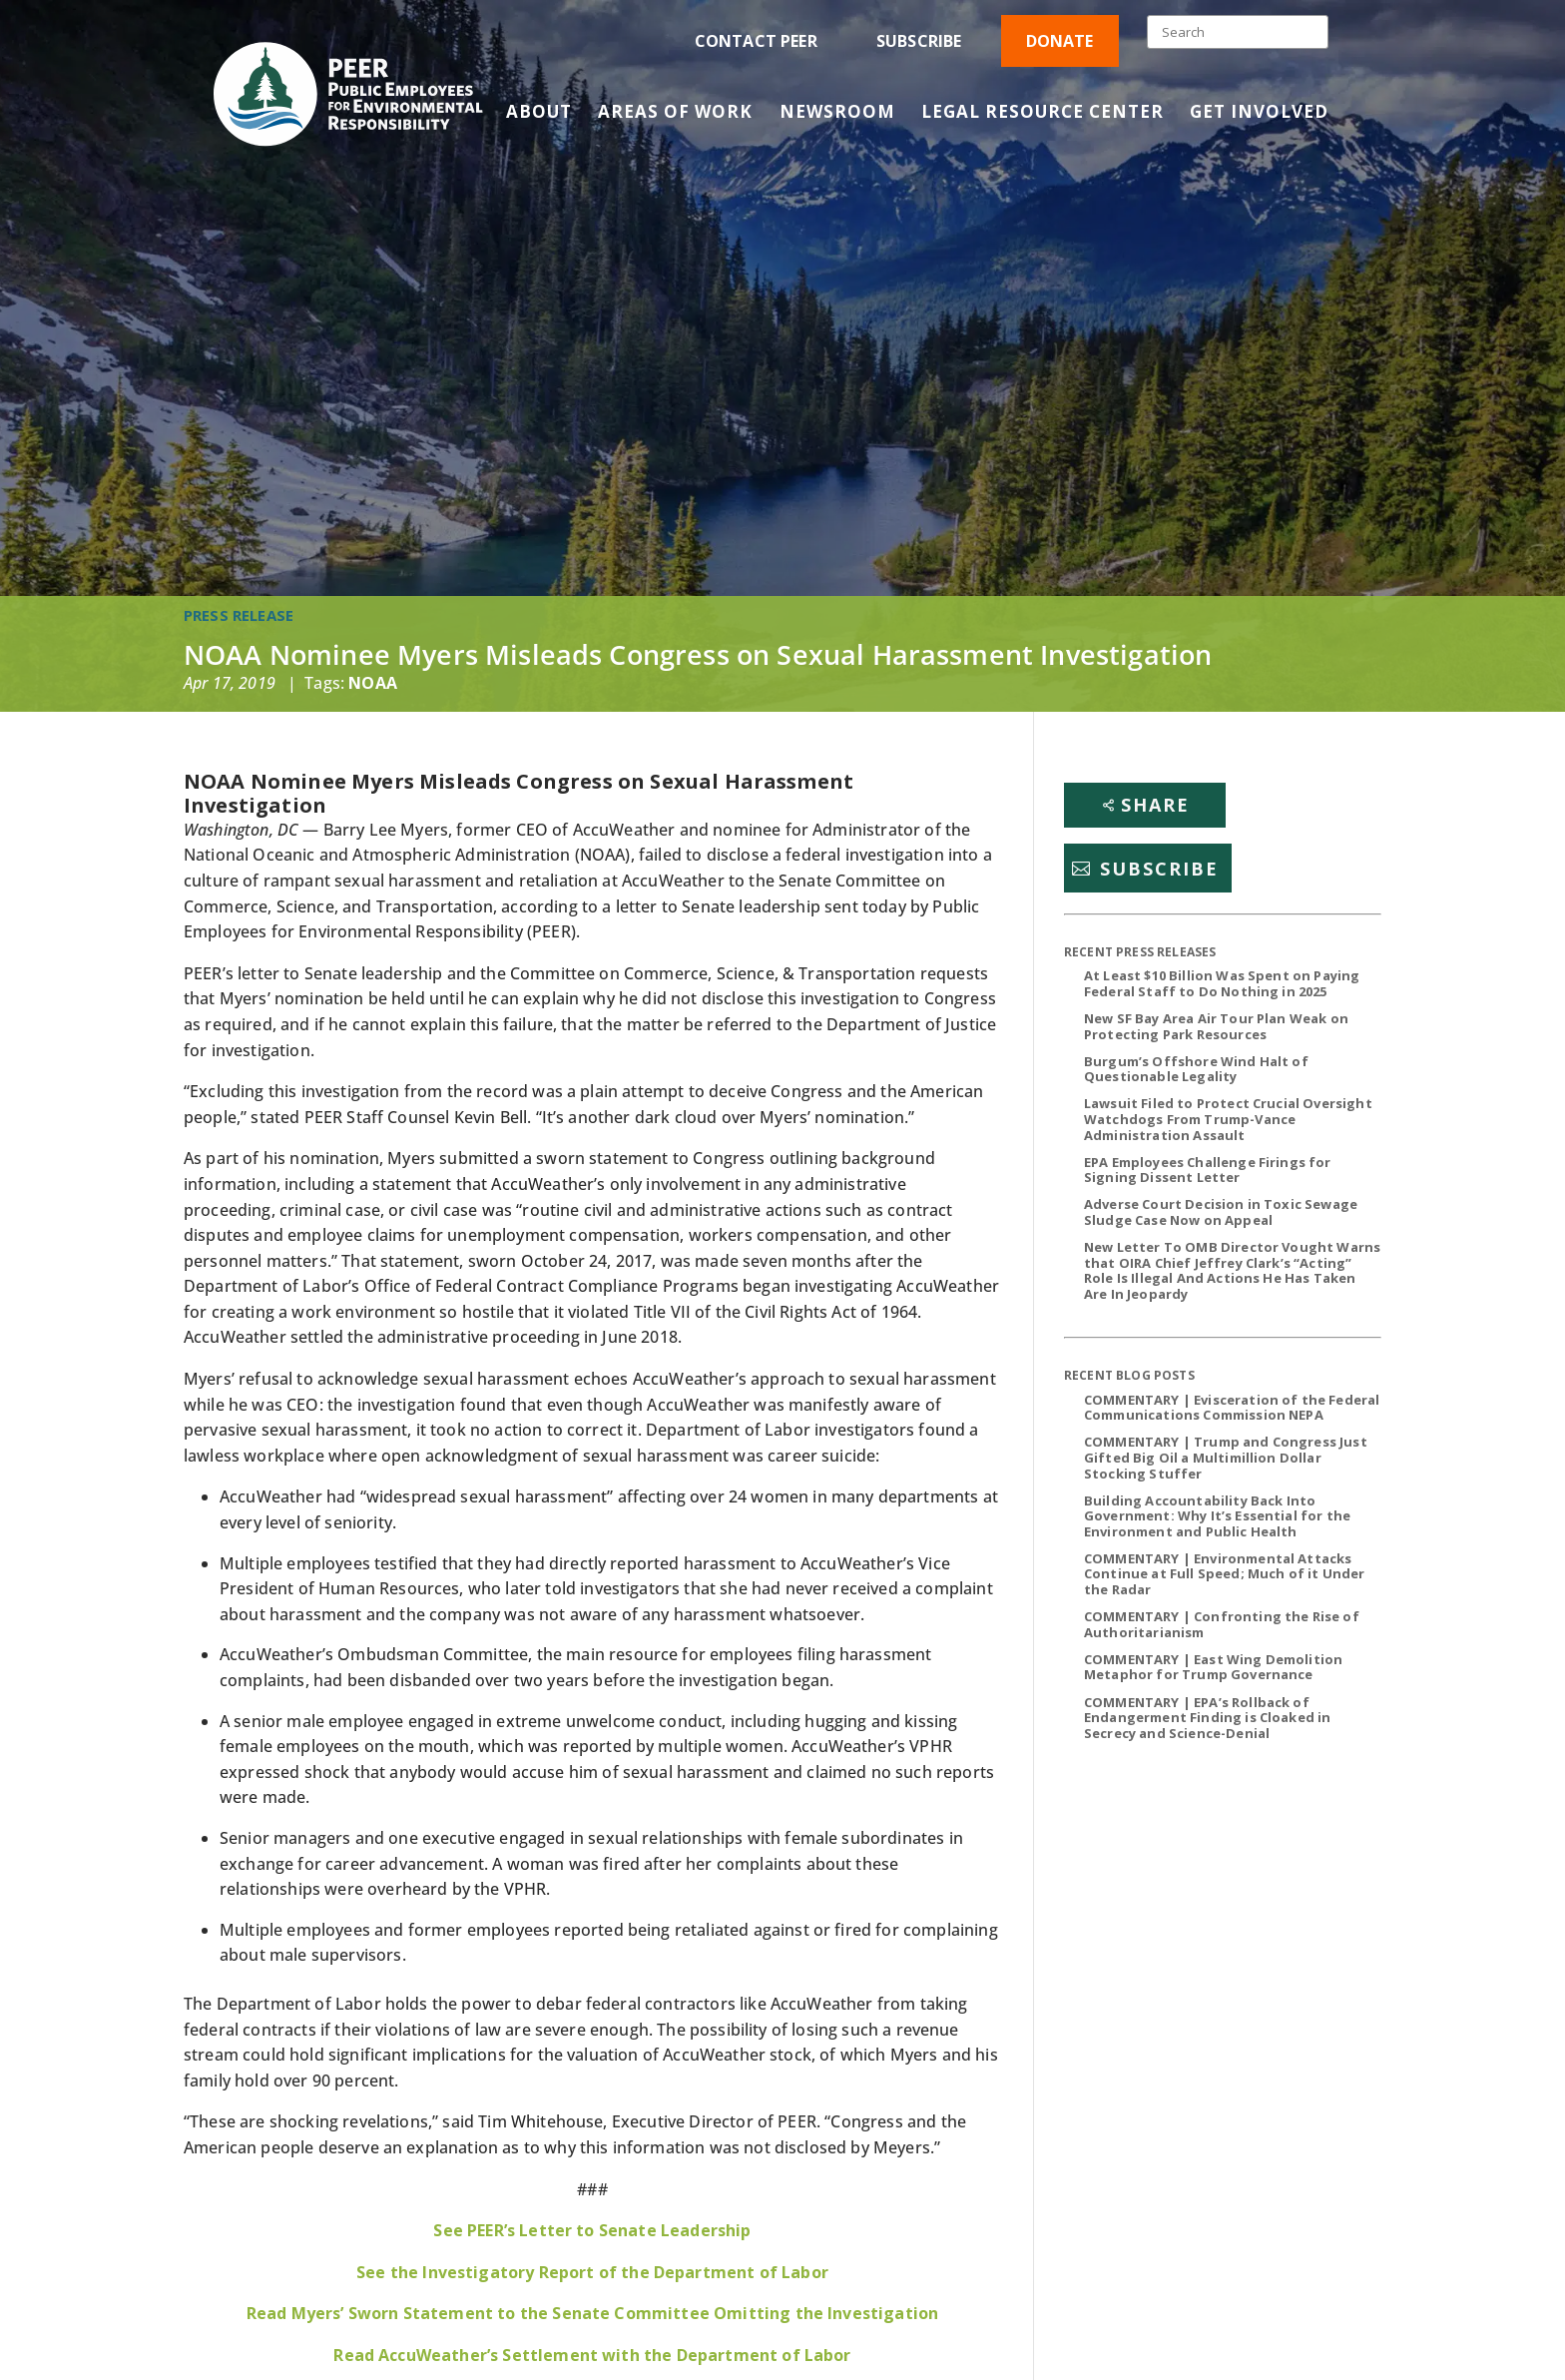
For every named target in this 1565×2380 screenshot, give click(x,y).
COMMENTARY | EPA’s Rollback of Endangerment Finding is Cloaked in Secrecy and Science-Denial (1207, 1717)
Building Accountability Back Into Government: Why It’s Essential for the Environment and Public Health (1217, 1515)
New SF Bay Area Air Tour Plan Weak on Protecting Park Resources (1216, 1026)
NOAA (372, 683)
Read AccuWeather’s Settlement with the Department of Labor (591, 2355)
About (539, 114)
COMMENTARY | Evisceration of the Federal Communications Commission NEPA (1231, 1408)
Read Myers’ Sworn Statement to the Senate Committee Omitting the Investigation (592, 2313)
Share (1155, 805)
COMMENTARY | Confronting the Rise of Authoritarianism (1221, 1624)
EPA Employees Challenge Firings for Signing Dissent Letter (1207, 1170)
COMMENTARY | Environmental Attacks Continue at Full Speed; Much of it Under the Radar (1224, 1573)
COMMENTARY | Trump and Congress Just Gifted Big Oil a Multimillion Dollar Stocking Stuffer (1225, 1457)
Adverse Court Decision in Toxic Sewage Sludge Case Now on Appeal (1220, 1212)
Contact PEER (756, 41)
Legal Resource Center (1042, 114)
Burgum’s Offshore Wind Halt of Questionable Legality (1196, 1069)
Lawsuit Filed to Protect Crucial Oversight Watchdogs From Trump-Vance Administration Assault (1228, 1118)
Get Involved (1259, 114)
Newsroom (837, 114)
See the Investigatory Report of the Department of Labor (592, 2272)
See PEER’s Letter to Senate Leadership (592, 2230)
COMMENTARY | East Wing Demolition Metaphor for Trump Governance (1213, 1667)
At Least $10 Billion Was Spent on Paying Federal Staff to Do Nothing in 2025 (1221, 983)
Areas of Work (675, 114)
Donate (1060, 41)
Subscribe (918, 41)
